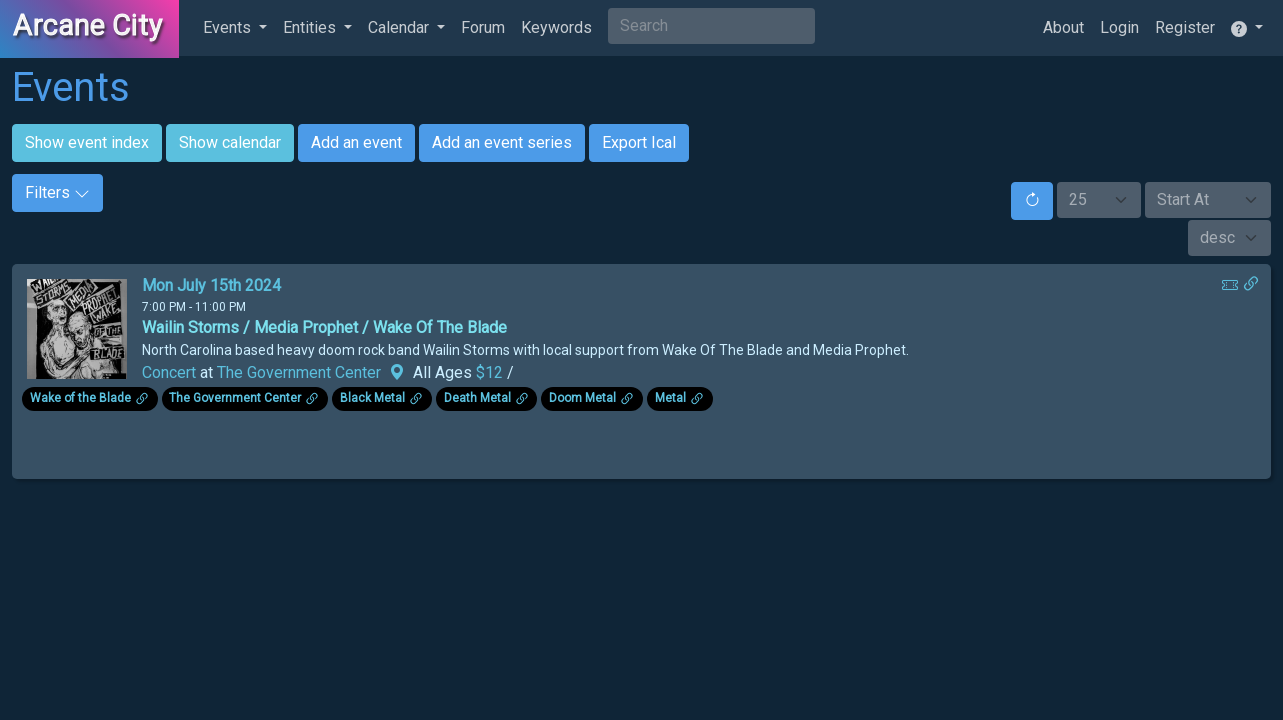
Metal (670, 398)
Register (1185, 27)
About (1063, 27)
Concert (169, 372)
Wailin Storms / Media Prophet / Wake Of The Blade (324, 327)
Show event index (87, 142)
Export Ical (639, 142)
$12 (491, 372)
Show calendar (230, 142)
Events (229, 27)
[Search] (711, 26)
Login (1119, 27)
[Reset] (1032, 201)
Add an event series (502, 142)
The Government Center (299, 372)
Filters (57, 192)
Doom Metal (582, 398)
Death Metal (477, 398)
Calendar (400, 27)
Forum (483, 27)
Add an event (356, 142)
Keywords (556, 27)
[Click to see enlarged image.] (77, 327)
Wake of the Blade (80, 398)
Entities (311, 27)
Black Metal (372, 398)
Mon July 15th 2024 (211, 285)
